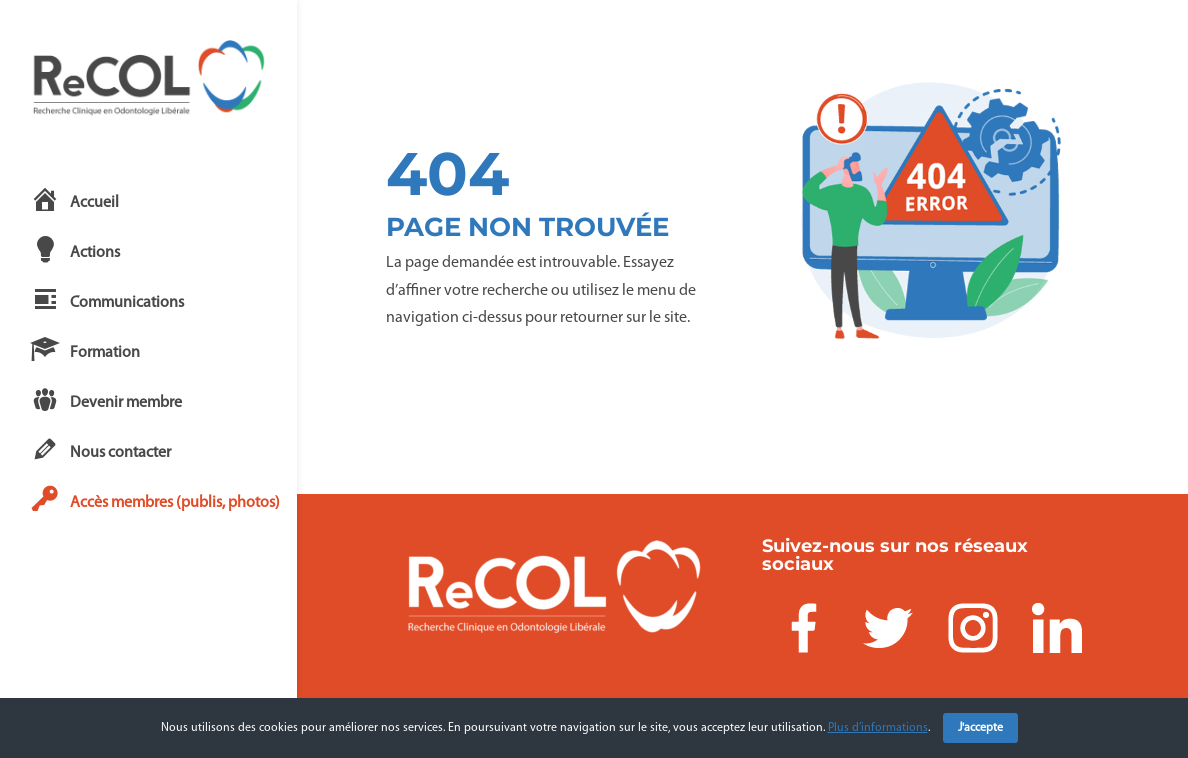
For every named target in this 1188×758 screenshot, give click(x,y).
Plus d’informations (878, 728)
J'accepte (980, 728)
